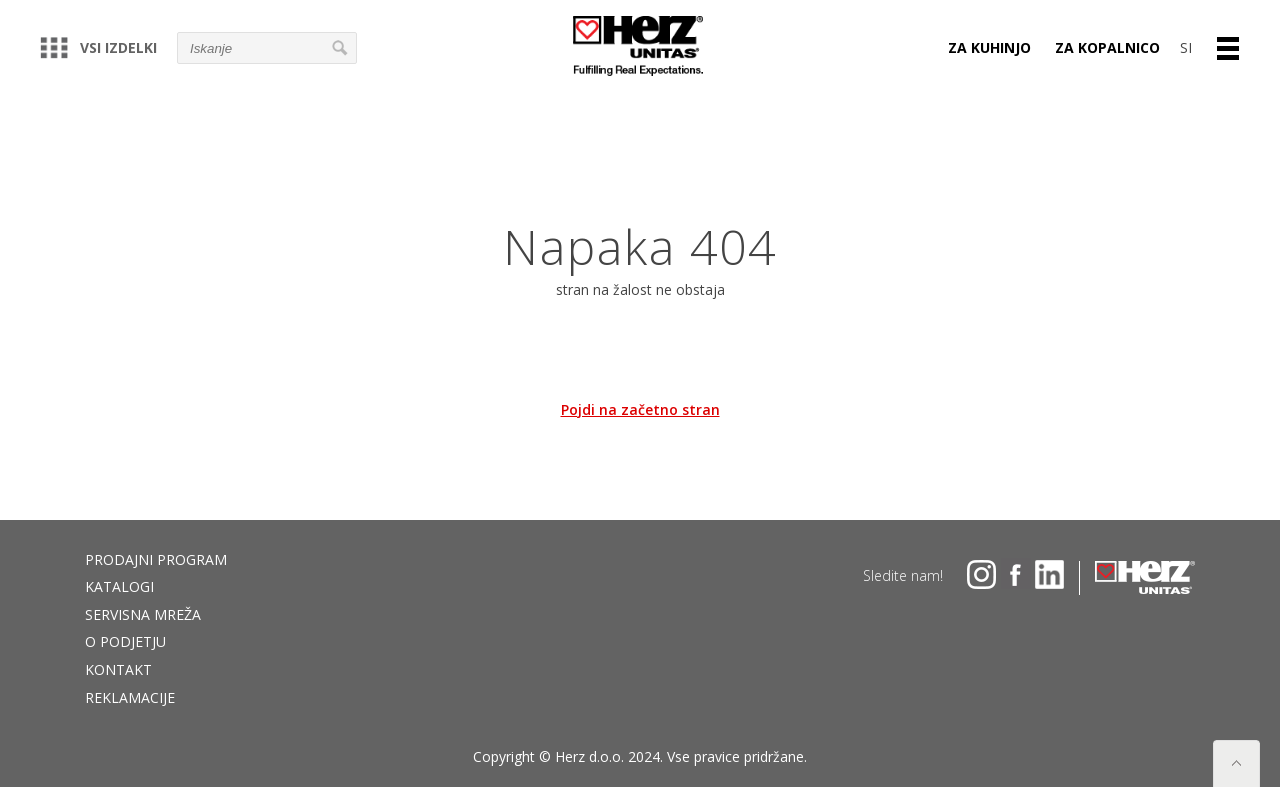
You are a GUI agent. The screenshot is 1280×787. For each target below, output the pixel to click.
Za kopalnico (1107, 47)
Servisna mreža (143, 614)
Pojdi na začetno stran (640, 409)
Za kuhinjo (989, 47)
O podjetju (125, 641)
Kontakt (118, 669)
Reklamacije (130, 697)
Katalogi (119, 586)
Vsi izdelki (98, 47)
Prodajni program (156, 559)
